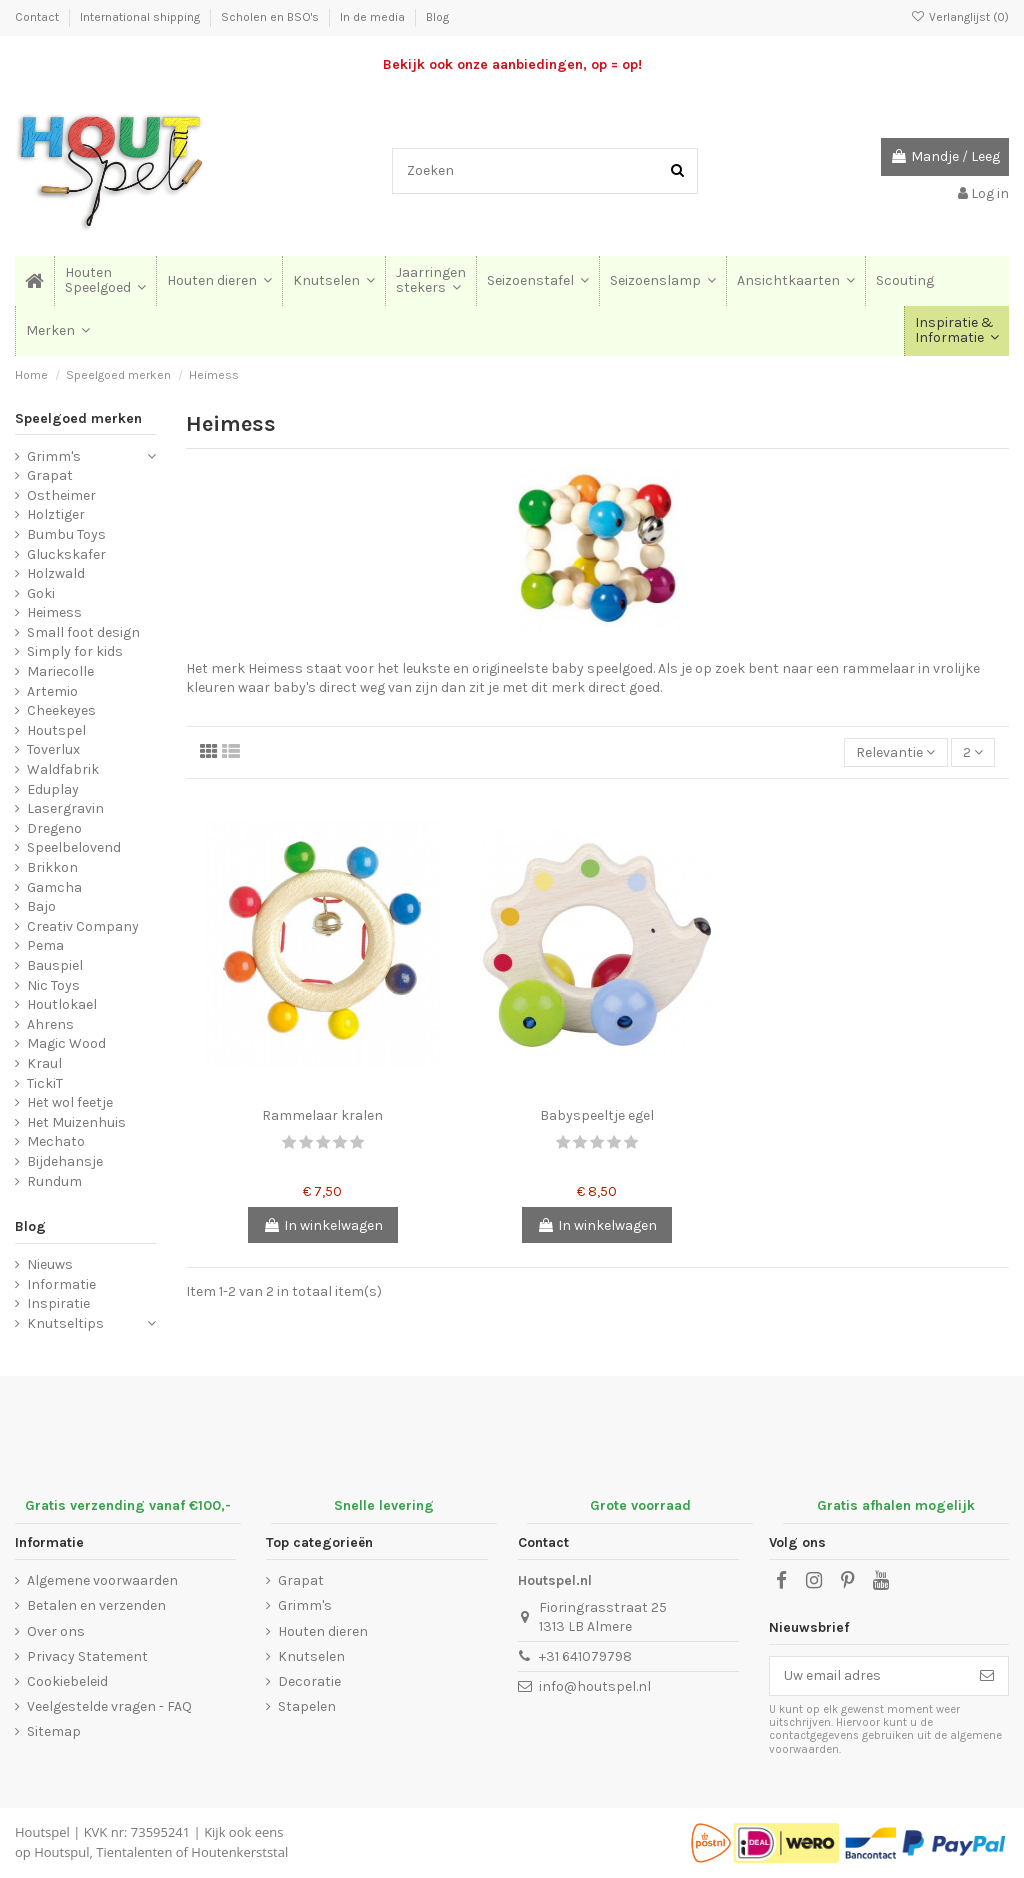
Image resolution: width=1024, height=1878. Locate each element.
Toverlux (53, 749)
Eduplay (53, 789)
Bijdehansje (65, 1161)
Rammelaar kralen (322, 1115)
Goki (41, 593)
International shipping (141, 17)
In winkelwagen (323, 1225)
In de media (374, 17)
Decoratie (309, 1681)
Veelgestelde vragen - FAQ (109, 1706)
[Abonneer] (987, 1676)
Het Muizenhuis (76, 1122)
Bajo (41, 906)
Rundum (54, 1181)
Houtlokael (62, 1004)
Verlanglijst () (960, 17)
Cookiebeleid (67, 1681)
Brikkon (52, 867)
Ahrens (50, 1024)
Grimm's (54, 456)
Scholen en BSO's (271, 17)
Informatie (61, 1284)
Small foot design (83, 632)
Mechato (56, 1141)
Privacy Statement (87, 1656)
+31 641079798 (585, 1656)
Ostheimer (61, 495)
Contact (38, 17)
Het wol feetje (70, 1102)
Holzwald (56, 573)
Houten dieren (323, 1631)
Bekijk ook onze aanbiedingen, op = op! (512, 64)
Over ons (56, 1631)
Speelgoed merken (78, 418)
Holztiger (56, 514)
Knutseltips (65, 1323)
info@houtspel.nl (595, 1686)
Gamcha (54, 887)
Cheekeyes (61, 710)
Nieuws (50, 1264)
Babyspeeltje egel (597, 1115)
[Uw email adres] (868, 1676)
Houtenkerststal (239, 1852)
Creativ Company (83, 926)
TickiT (45, 1083)
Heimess (54, 612)
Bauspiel (55, 965)
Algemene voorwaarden (102, 1580)
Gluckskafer (66, 554)
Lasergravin (65, 808)
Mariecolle (60, 671)
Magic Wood (66, 1043)
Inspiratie (58, 1303)
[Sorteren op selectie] (895, 752)
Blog (437, 17)
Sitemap (54, 1731)
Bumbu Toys (66, 534)
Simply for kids (75, 651)
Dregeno (54, 828)
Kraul (44, 1063)
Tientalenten (134, 1852)
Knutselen (311, 1656)
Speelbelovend (74, 847)
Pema (45, 945)
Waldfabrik (63, 769)
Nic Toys (53, 985)
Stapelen (307, 1706)
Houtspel (56, 730)
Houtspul (61, 1852)
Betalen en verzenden (96, 1605)
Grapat (50, 475)
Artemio (52, 691)
